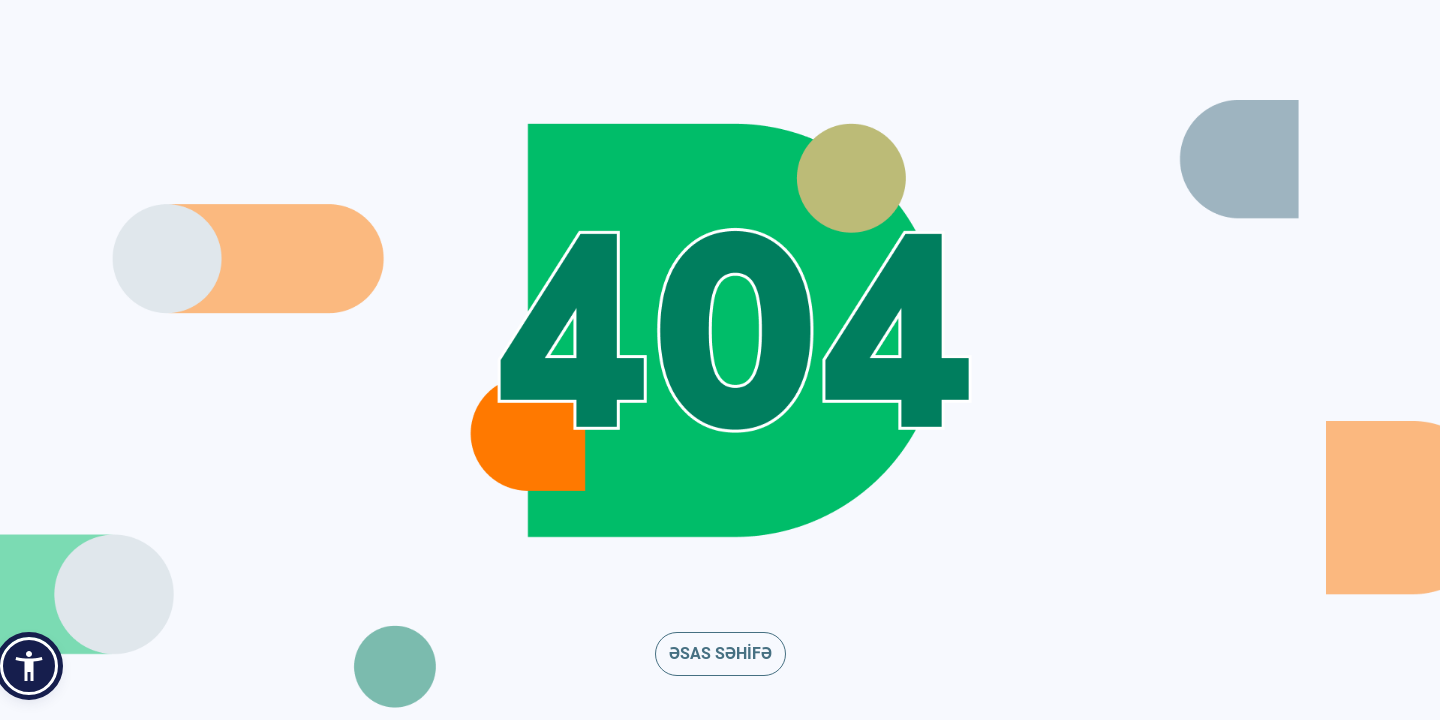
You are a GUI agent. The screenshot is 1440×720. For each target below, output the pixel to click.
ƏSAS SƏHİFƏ (720, 653)
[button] (29, 666)
